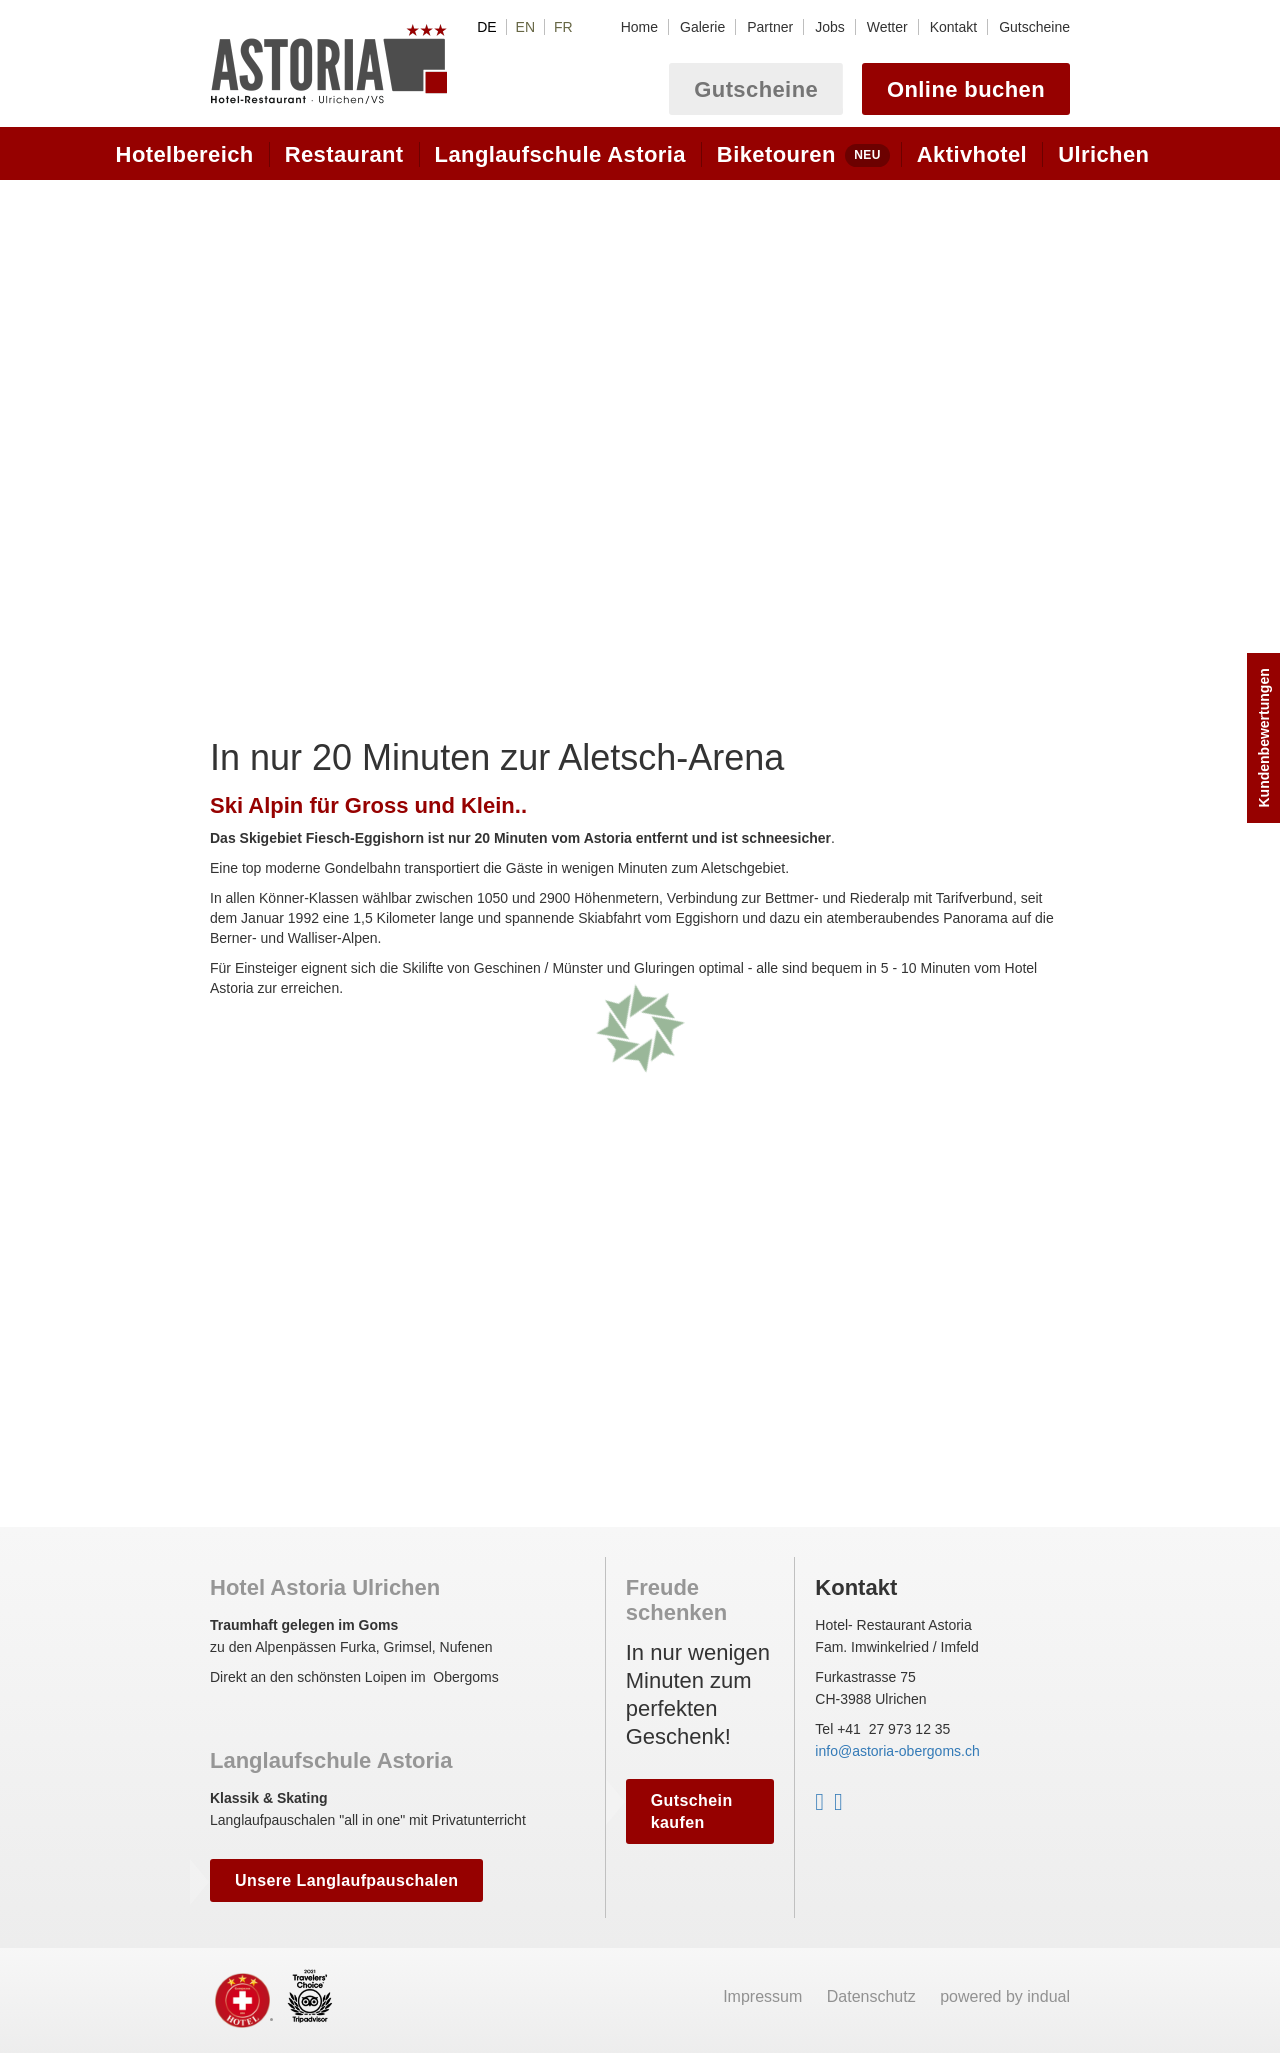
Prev (227, 399)
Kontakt (856, 1587)
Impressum (765, 1996)
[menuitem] (639, 27)
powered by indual (1005, 1996)
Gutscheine (756, 89)
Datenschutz (873, 1996)
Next (1052, 399)
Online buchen (966, 89)
